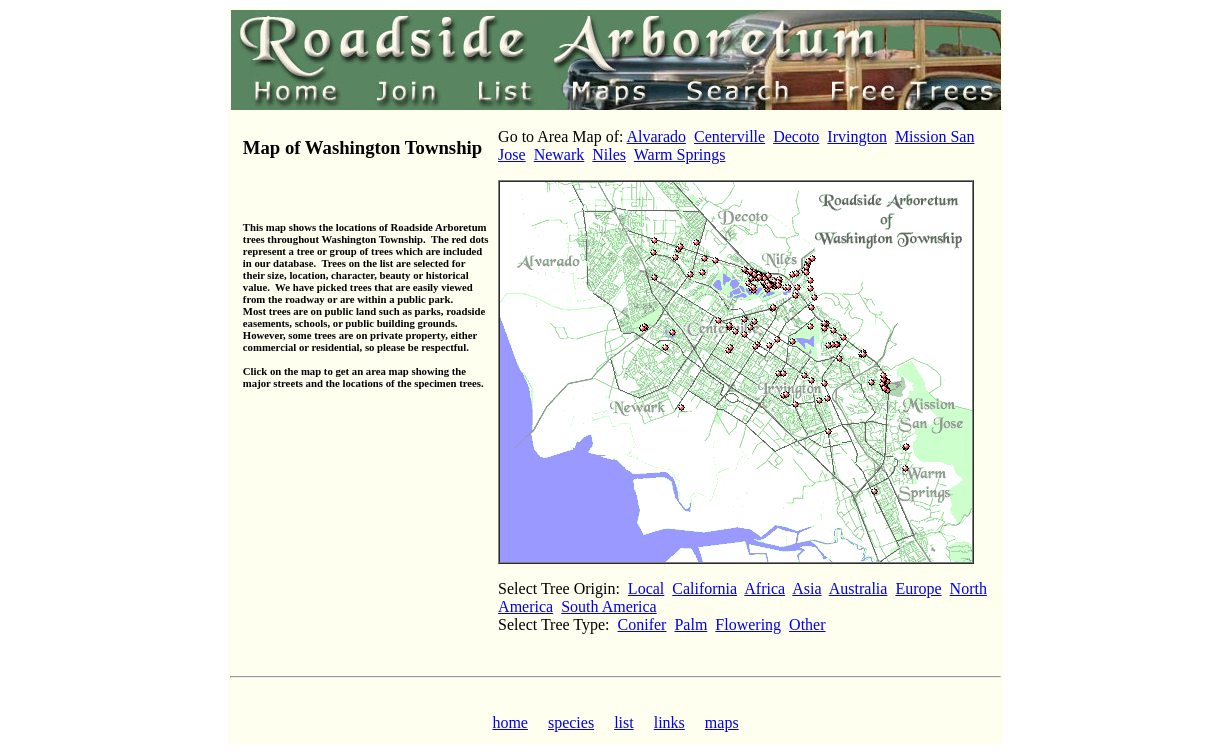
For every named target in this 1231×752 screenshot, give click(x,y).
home (510, 722)
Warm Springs (680, 154)
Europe (918, 588)
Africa (764, 588)
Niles (609, 154)
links (669, 722)
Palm (690, 624)
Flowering (748, 624)
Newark (559, 154)
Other (807, 624)
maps (722, 722)
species (571, 722)
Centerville (729, 136)
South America (609, 606)
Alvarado (657, 136)
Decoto (796, 136)
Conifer (642, 624)
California (704, 588)
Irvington (857, 136)
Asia (806, 588)
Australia (858, 588)
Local (646, 588)
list (624, 722)
